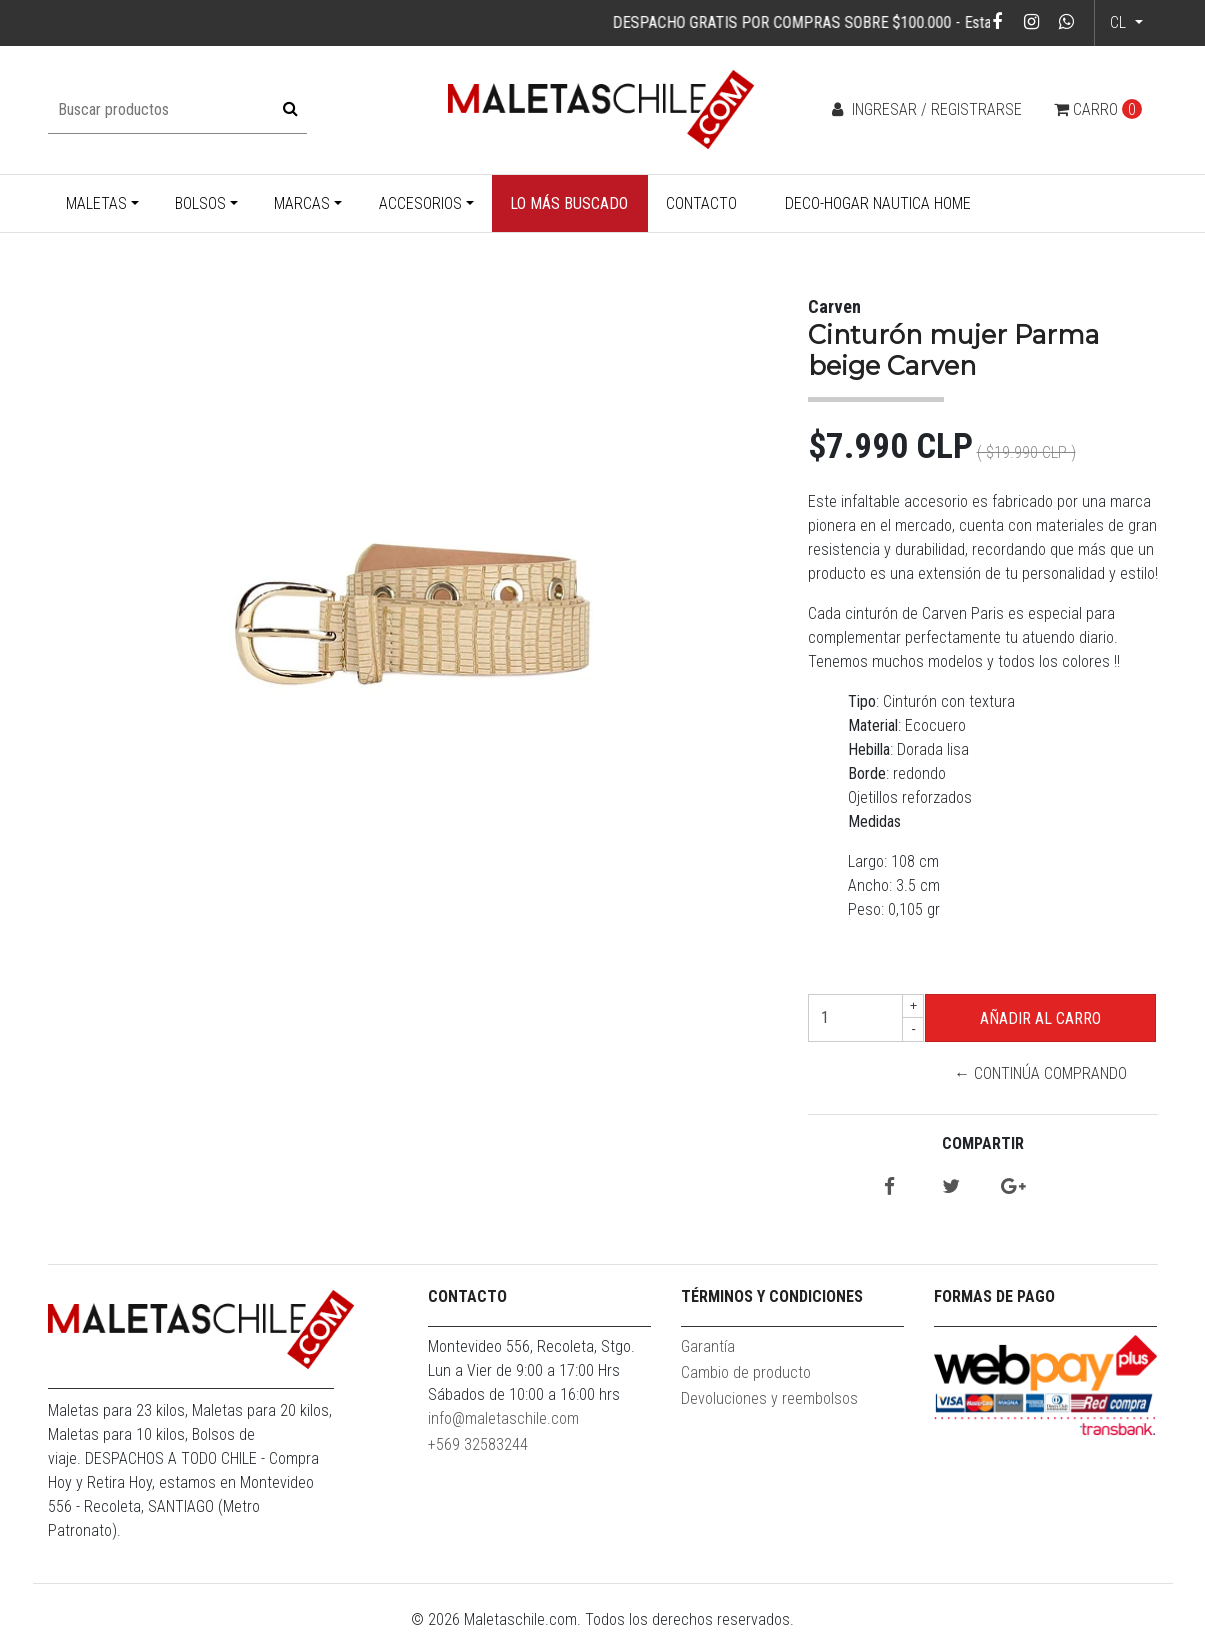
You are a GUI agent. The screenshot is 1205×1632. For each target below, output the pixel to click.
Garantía (708, 1346)
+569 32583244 (478, 1444)
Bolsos (200, 203)
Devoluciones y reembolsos (769, 1398)
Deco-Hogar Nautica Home (878, 203)
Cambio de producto (746, 1372)
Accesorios (420, 203)
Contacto (701, 203)
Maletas (96, 203)
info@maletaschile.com (503, 1418)
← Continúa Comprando (1040, 1073)
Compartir (983, 1143)
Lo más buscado (569, 203)
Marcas (302, 203)
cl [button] (1120, 22)
